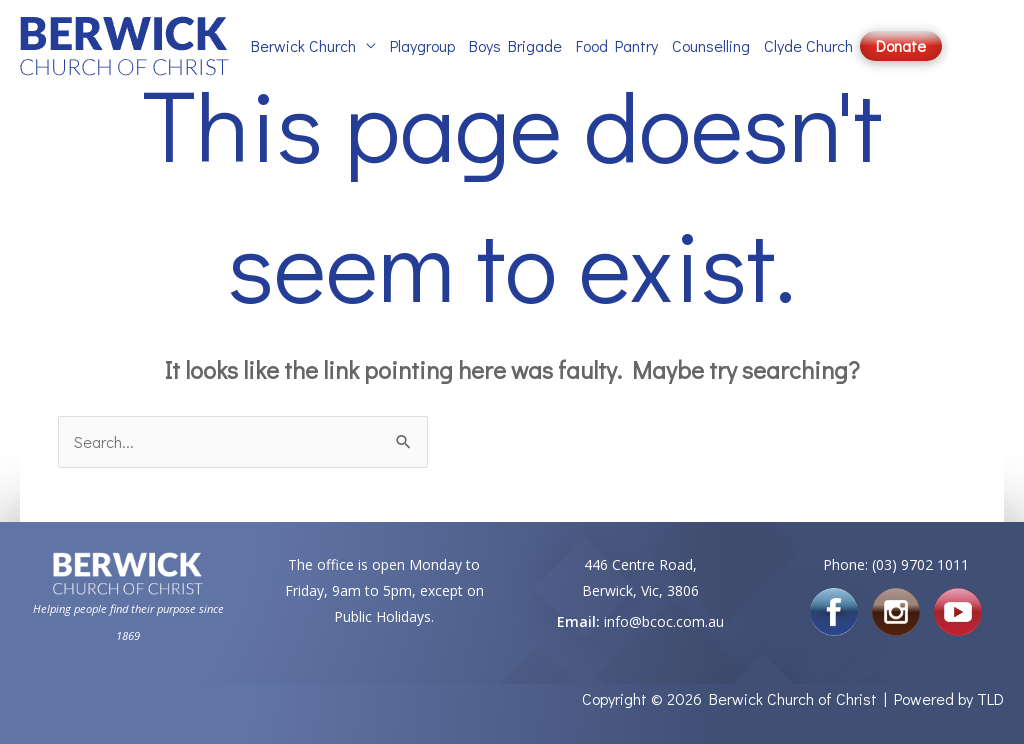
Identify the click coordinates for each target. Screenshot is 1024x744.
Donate (901, 45)
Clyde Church (808, 45)
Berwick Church (303, 45)
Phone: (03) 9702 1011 (896, 564)
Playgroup (422, 45)
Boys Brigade (515, 45)
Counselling (711, 45)
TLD (990, 698)
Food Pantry (617, 45)
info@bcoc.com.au (664, 621)
